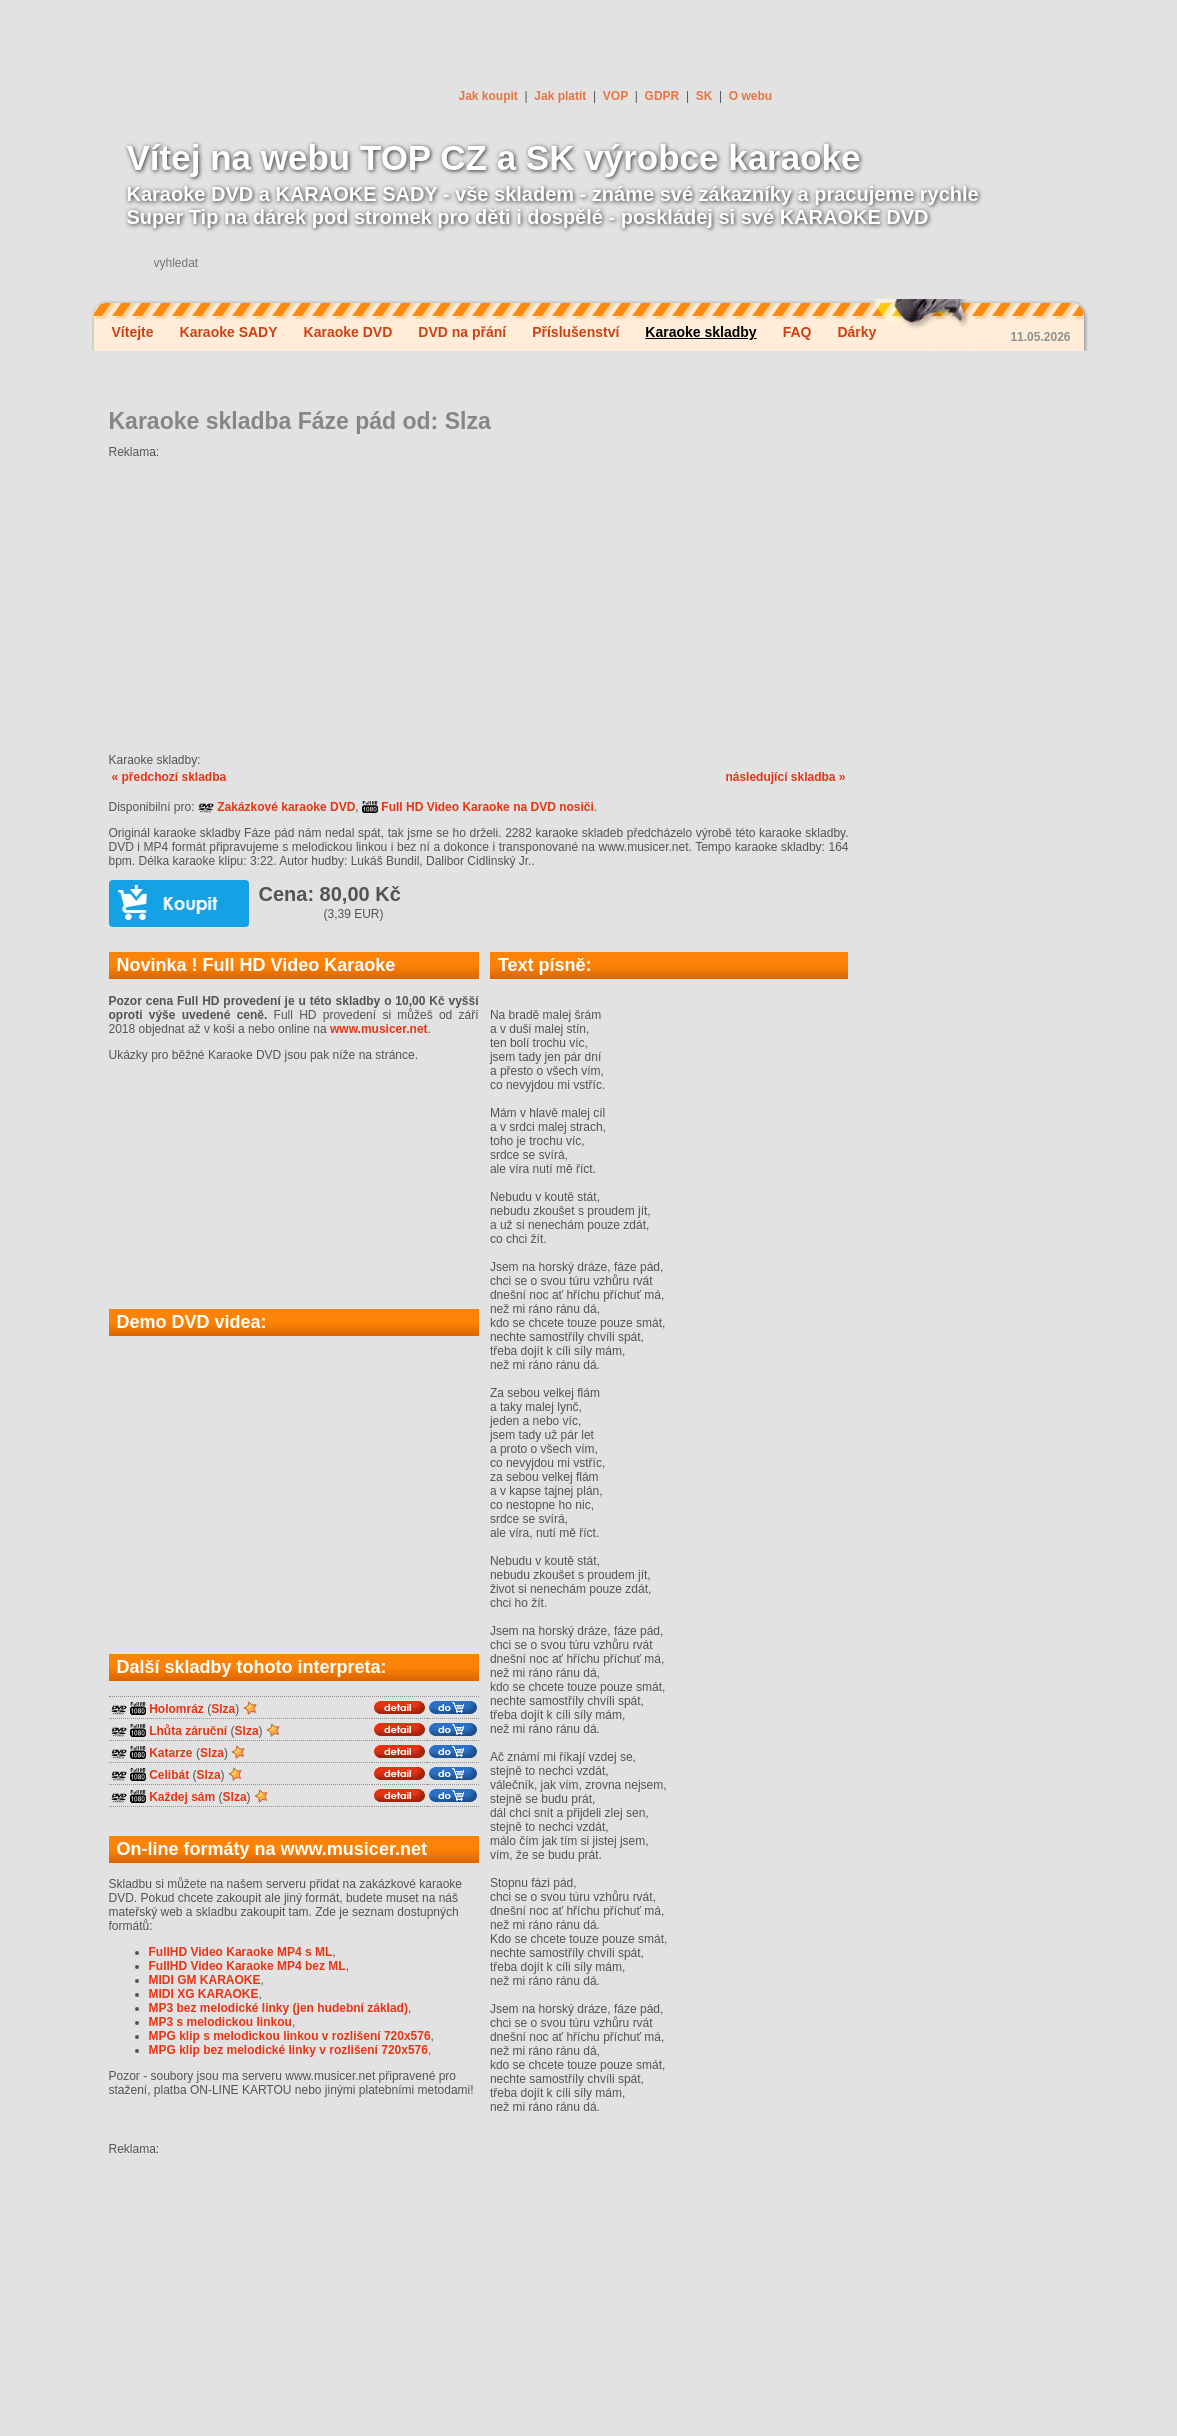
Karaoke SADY (229, 332)
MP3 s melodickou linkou (220, 2022)
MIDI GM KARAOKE (205, 1980)
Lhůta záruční (188, 1731)
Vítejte (133, 332)
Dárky (856, 332)
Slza (223, 1709)
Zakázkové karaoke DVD (276, 807)
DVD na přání (462, 332)
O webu (750, 96)
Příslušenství (575, 332)
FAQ (797, 332)
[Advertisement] (479, 599)
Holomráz (176, 1709)
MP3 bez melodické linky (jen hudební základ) (278, 2008)
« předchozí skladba (169, 777)
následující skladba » (785, 777)
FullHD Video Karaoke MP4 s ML (241, 1952)
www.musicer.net (379, 1029)
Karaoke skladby (700, 332)
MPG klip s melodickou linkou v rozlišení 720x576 (290, 2036)
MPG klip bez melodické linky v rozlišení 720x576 (288, 2050)
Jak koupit (488, 96)
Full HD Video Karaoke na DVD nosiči (478, 807)
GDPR (662, 96)
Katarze (170, 1753)
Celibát (169, 1775)
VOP (615, 96)
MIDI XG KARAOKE (204, 1994)
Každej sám (182, 1797)
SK (704, 96)
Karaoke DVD (348, 332)
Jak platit (560, 96)
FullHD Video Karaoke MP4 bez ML (247, 1966)
